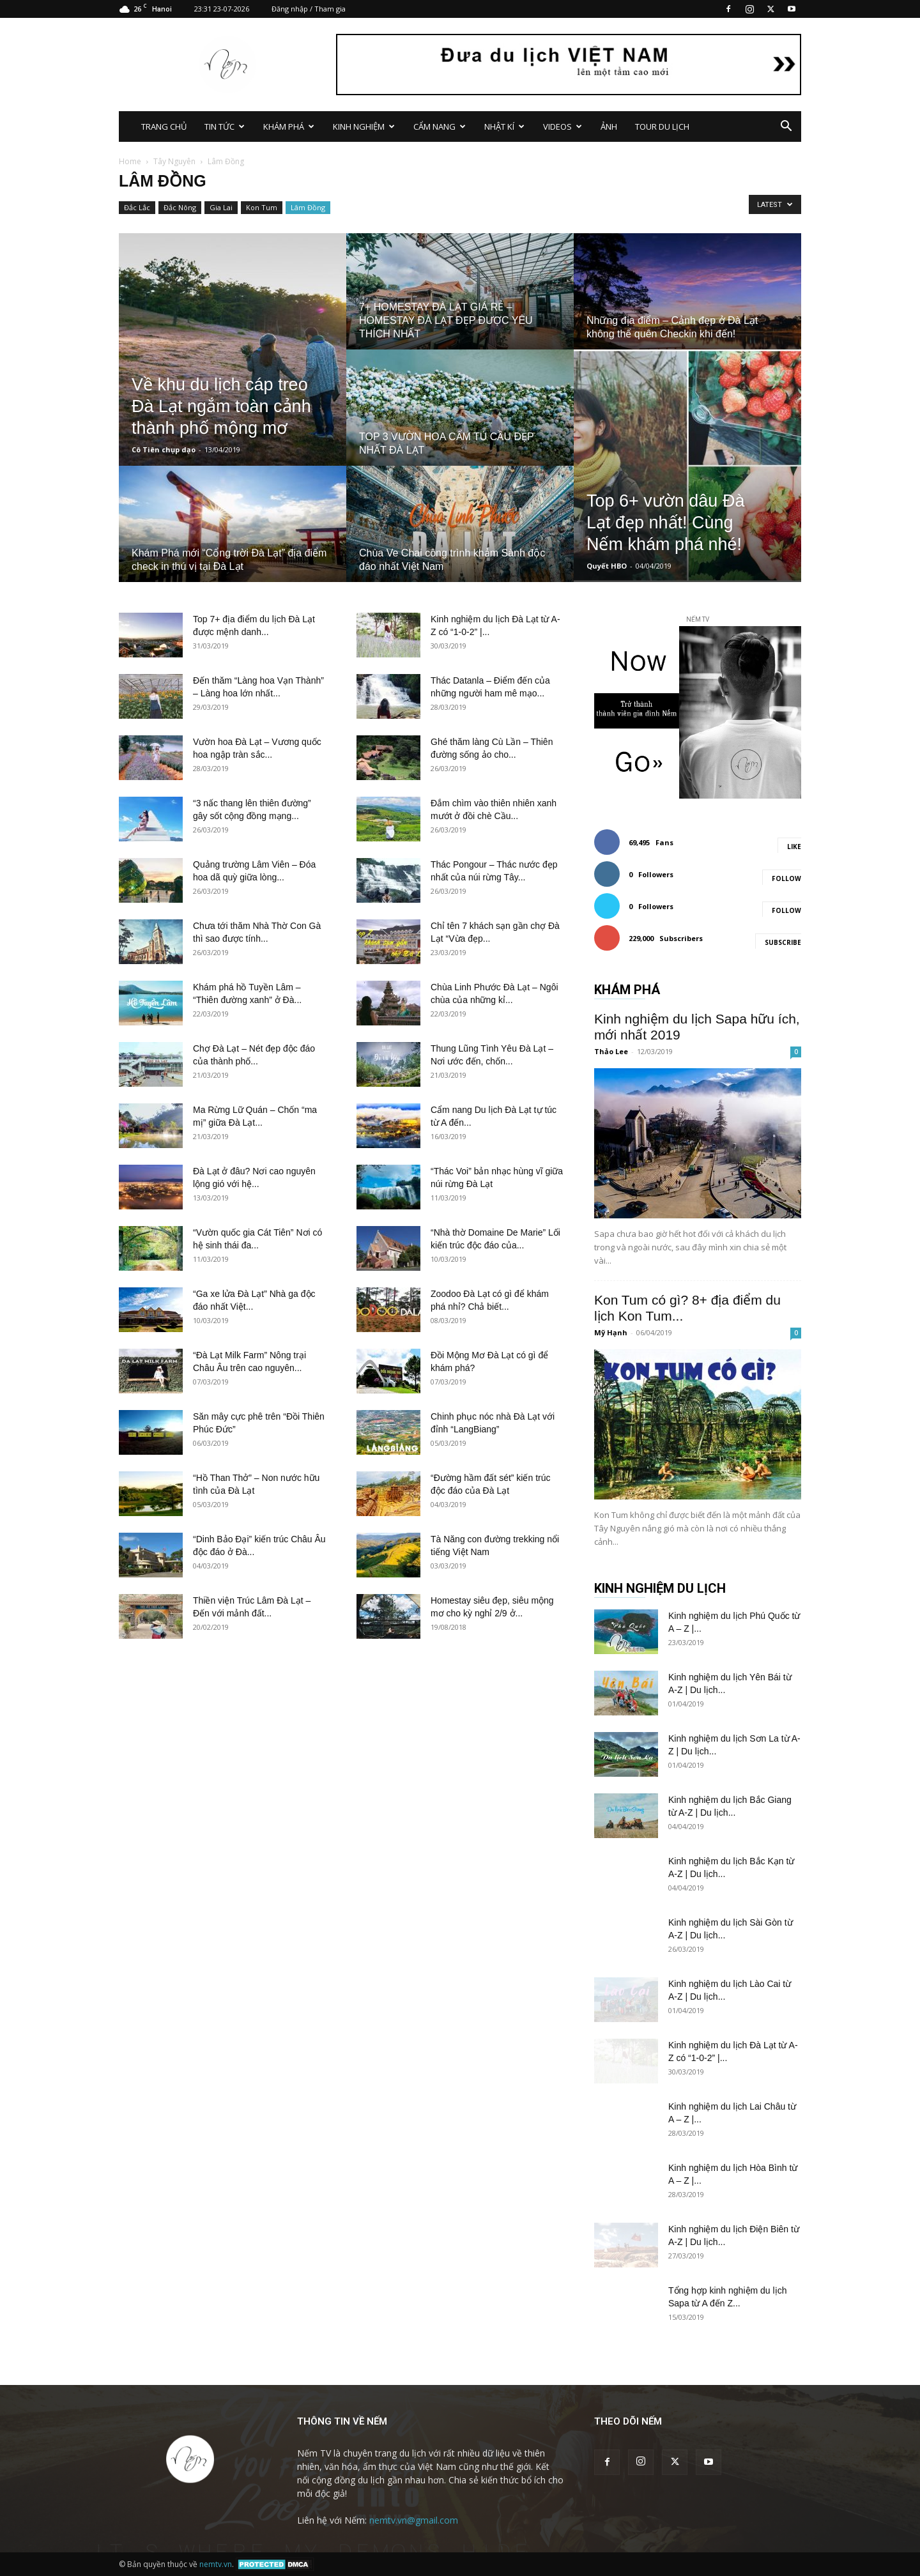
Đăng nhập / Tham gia (309, 8)
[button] (785, 127)
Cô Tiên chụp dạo (163, 449)
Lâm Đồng (308, 207)
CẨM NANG (439, 126)
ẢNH (609, 126)
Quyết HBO (606, 566)
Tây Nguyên (174, 161)
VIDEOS (562, 126)
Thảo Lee (611, 1051)
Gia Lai (221, 207)
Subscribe (783, 942)
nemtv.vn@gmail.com (413, 2520)
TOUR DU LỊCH (662, 126)
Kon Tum (261, 207)
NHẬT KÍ (504, 126)
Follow (786, 878)
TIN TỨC (224, 126)
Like (794, 846)
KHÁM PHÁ (288, 126)
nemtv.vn (215, 2564)
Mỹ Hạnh (610, 1332)
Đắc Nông (180, 207)
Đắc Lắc (137, 207)
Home (130, 161)
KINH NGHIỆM (364, 126)
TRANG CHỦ (164, 126)
